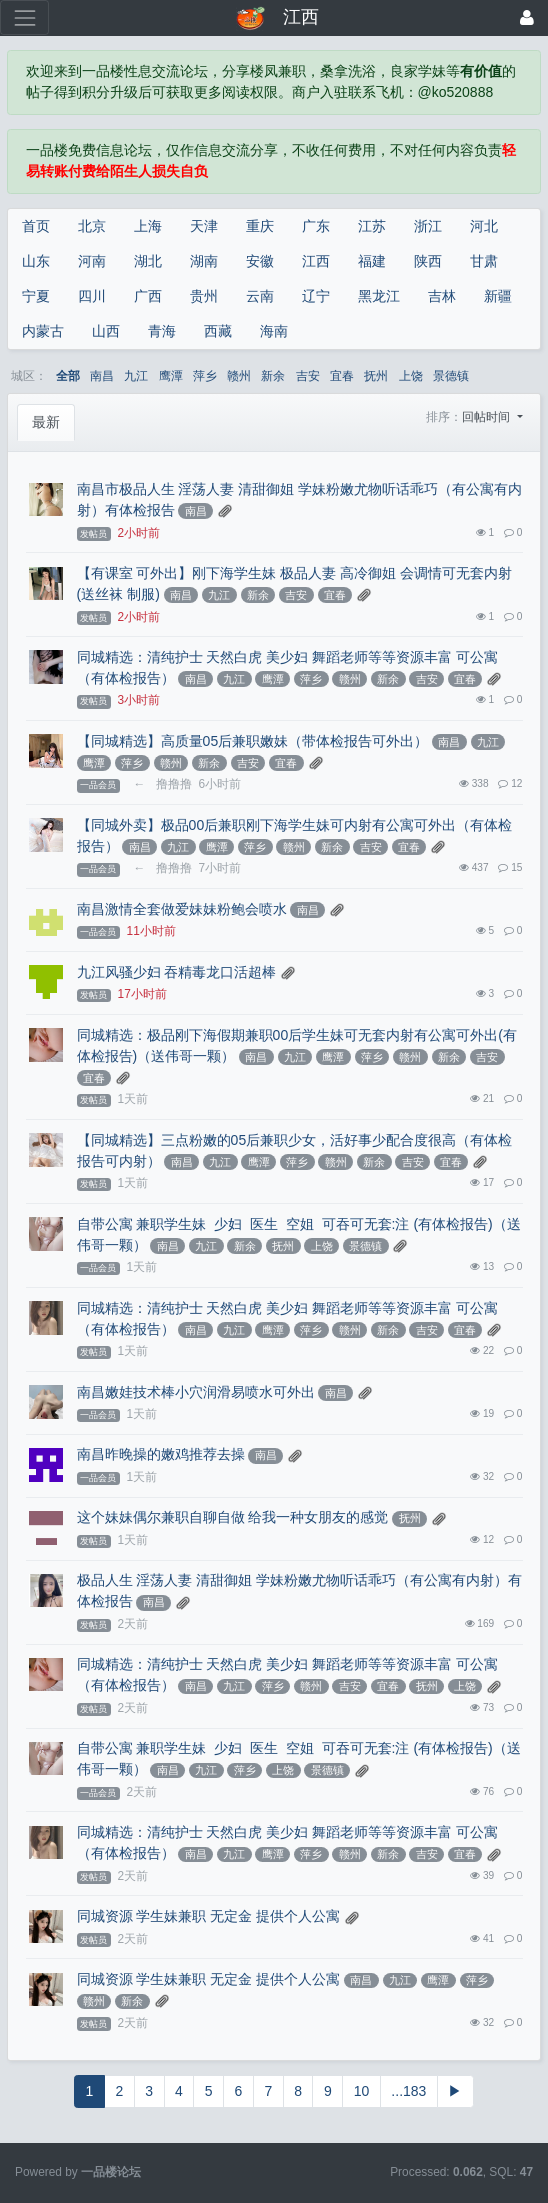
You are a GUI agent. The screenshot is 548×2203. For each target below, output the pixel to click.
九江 (136, 376)
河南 (92, 261)
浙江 (428, 226)
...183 (408, 2091)
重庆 (260, 226)
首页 (36, 226)
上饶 (411, 376)
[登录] (527, 17)
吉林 (442, 296)
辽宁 (316, 296)
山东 (36, 261)
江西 (316, 261)
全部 (68, 376)
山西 (106, 331)
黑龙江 (379, 296)
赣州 (239, 376)
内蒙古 (43, 331)
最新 (46, 422)
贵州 (204, 296)
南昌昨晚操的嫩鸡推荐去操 (161, 1454)
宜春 (342, 376)
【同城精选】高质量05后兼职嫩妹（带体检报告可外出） (253, 741)
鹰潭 (171, 376)
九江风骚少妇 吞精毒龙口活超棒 (177, 972)
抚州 (376, 376)
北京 (92, 226)
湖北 (148, 261)
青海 (162, 331)
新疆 (498, 296)
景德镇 (451, 376)
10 (362, 2091)
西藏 (218, 331)
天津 (204, 226)
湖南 (204, 261)
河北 (484, 226)
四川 (92, 296)
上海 (148, 226)
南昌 (102, 376)
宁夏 (36, 296)
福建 (372, 261)
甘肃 (484, 261)
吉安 (308, 376)
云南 (260, 296)
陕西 (428, 261)
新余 (273, 376)
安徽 (260, 261)
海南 (274, 331)
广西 (148, 296)
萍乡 (205, 376)
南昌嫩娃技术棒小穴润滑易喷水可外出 (196, 1392)
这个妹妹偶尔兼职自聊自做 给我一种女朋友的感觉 (233, 1517)
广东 (316, 226)
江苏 (372, 226)
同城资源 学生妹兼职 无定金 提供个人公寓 (209, 1916)
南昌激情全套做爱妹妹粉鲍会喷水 (182, 909)
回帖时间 (487, 417)
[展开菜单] (24, 17)
